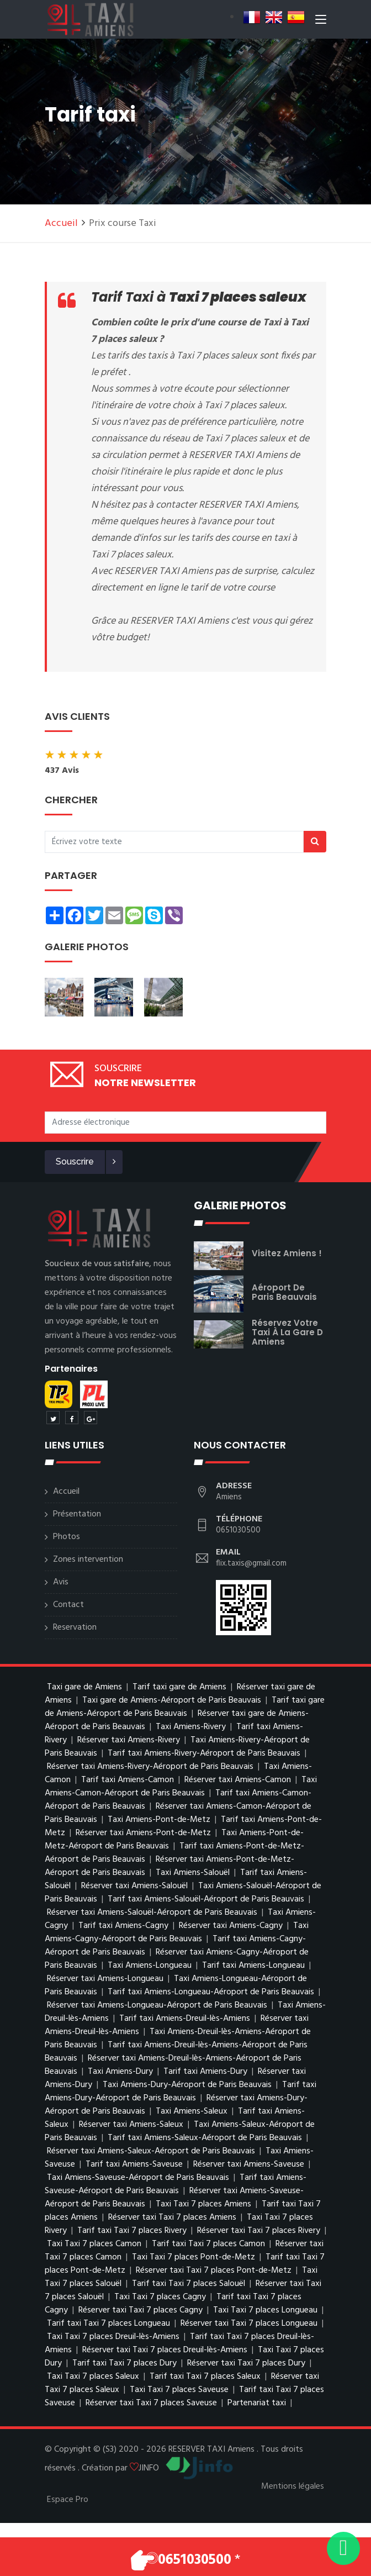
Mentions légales (292, 2486)
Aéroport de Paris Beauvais (284, 1292)
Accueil (61, 223)
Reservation (75, 1627)
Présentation (77, 1514)
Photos (66, 1537)
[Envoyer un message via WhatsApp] (343, 2548)
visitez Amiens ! (287, 1253)
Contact (68, 1605)
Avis (60, 1582)
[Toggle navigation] (320, 21)
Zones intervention (88, 1559)
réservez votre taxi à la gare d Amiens (287, 1332)
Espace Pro (67, 2500)
